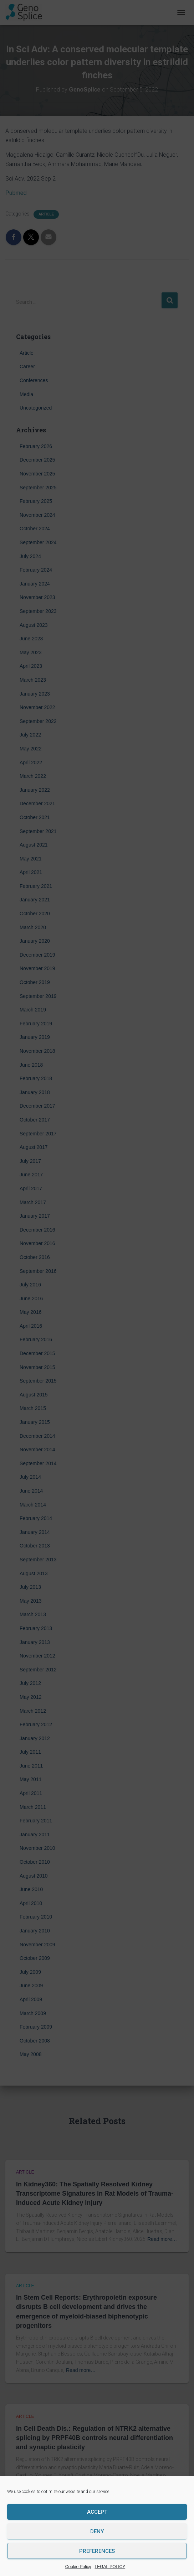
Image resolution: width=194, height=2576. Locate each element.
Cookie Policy (78, 2566)
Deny (97, 2531)
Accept (97, 2512)
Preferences (97, 2551)
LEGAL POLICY (110, 2566)
